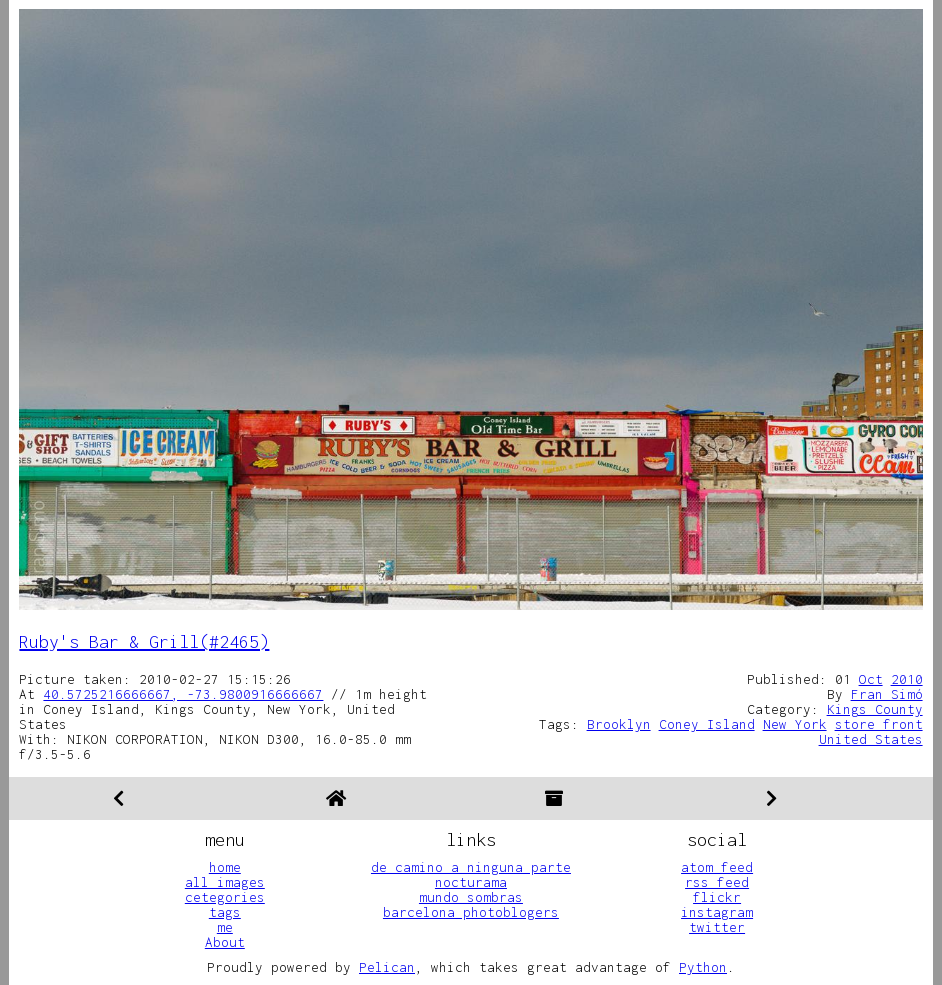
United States (871, 739)
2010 (907, 679)
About (225, 942)
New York (795, 724)
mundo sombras (471, 897)
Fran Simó (887, 694)
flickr (717, 897)
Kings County (875, 709)
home (225, 867)
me (225, 927)
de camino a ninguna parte (471, 867)
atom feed (717, 867)
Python (703, 967)
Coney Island (707, 724)
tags (225, 912)
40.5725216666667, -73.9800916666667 (183, 694)
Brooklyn (619, 724)
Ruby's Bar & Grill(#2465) (144, 641)
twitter (717, 927)
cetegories (225, 897)
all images (225, 882)
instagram (717, 912)
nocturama (471, 882)
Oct (871, 679)
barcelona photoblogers (471, 912)
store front (879, 724)
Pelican (387, 967)
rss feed (717, 882)
